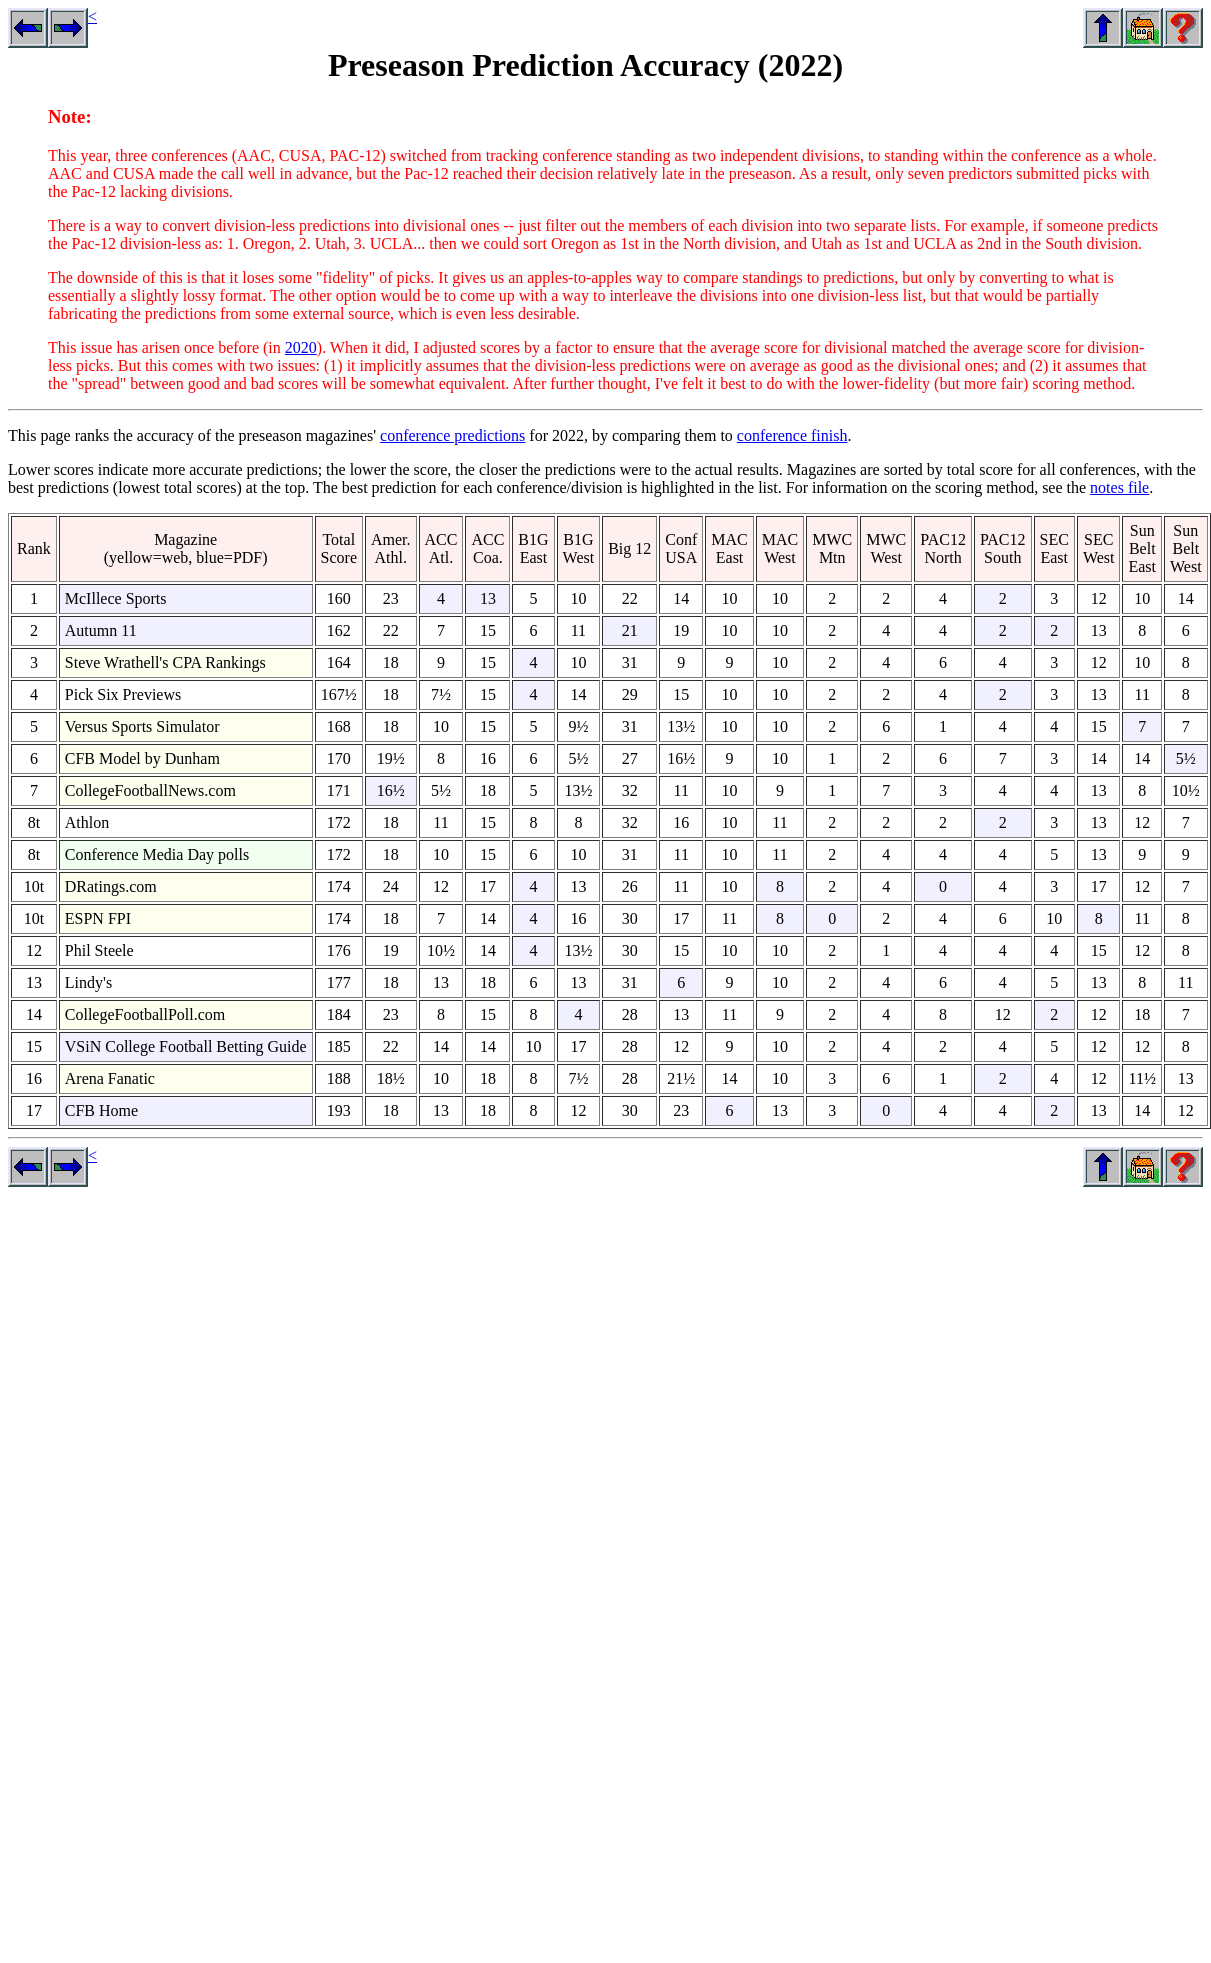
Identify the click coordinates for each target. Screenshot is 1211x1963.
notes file (1119, 487)
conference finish (792, 435)
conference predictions (452, 435)
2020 (301, 347)
